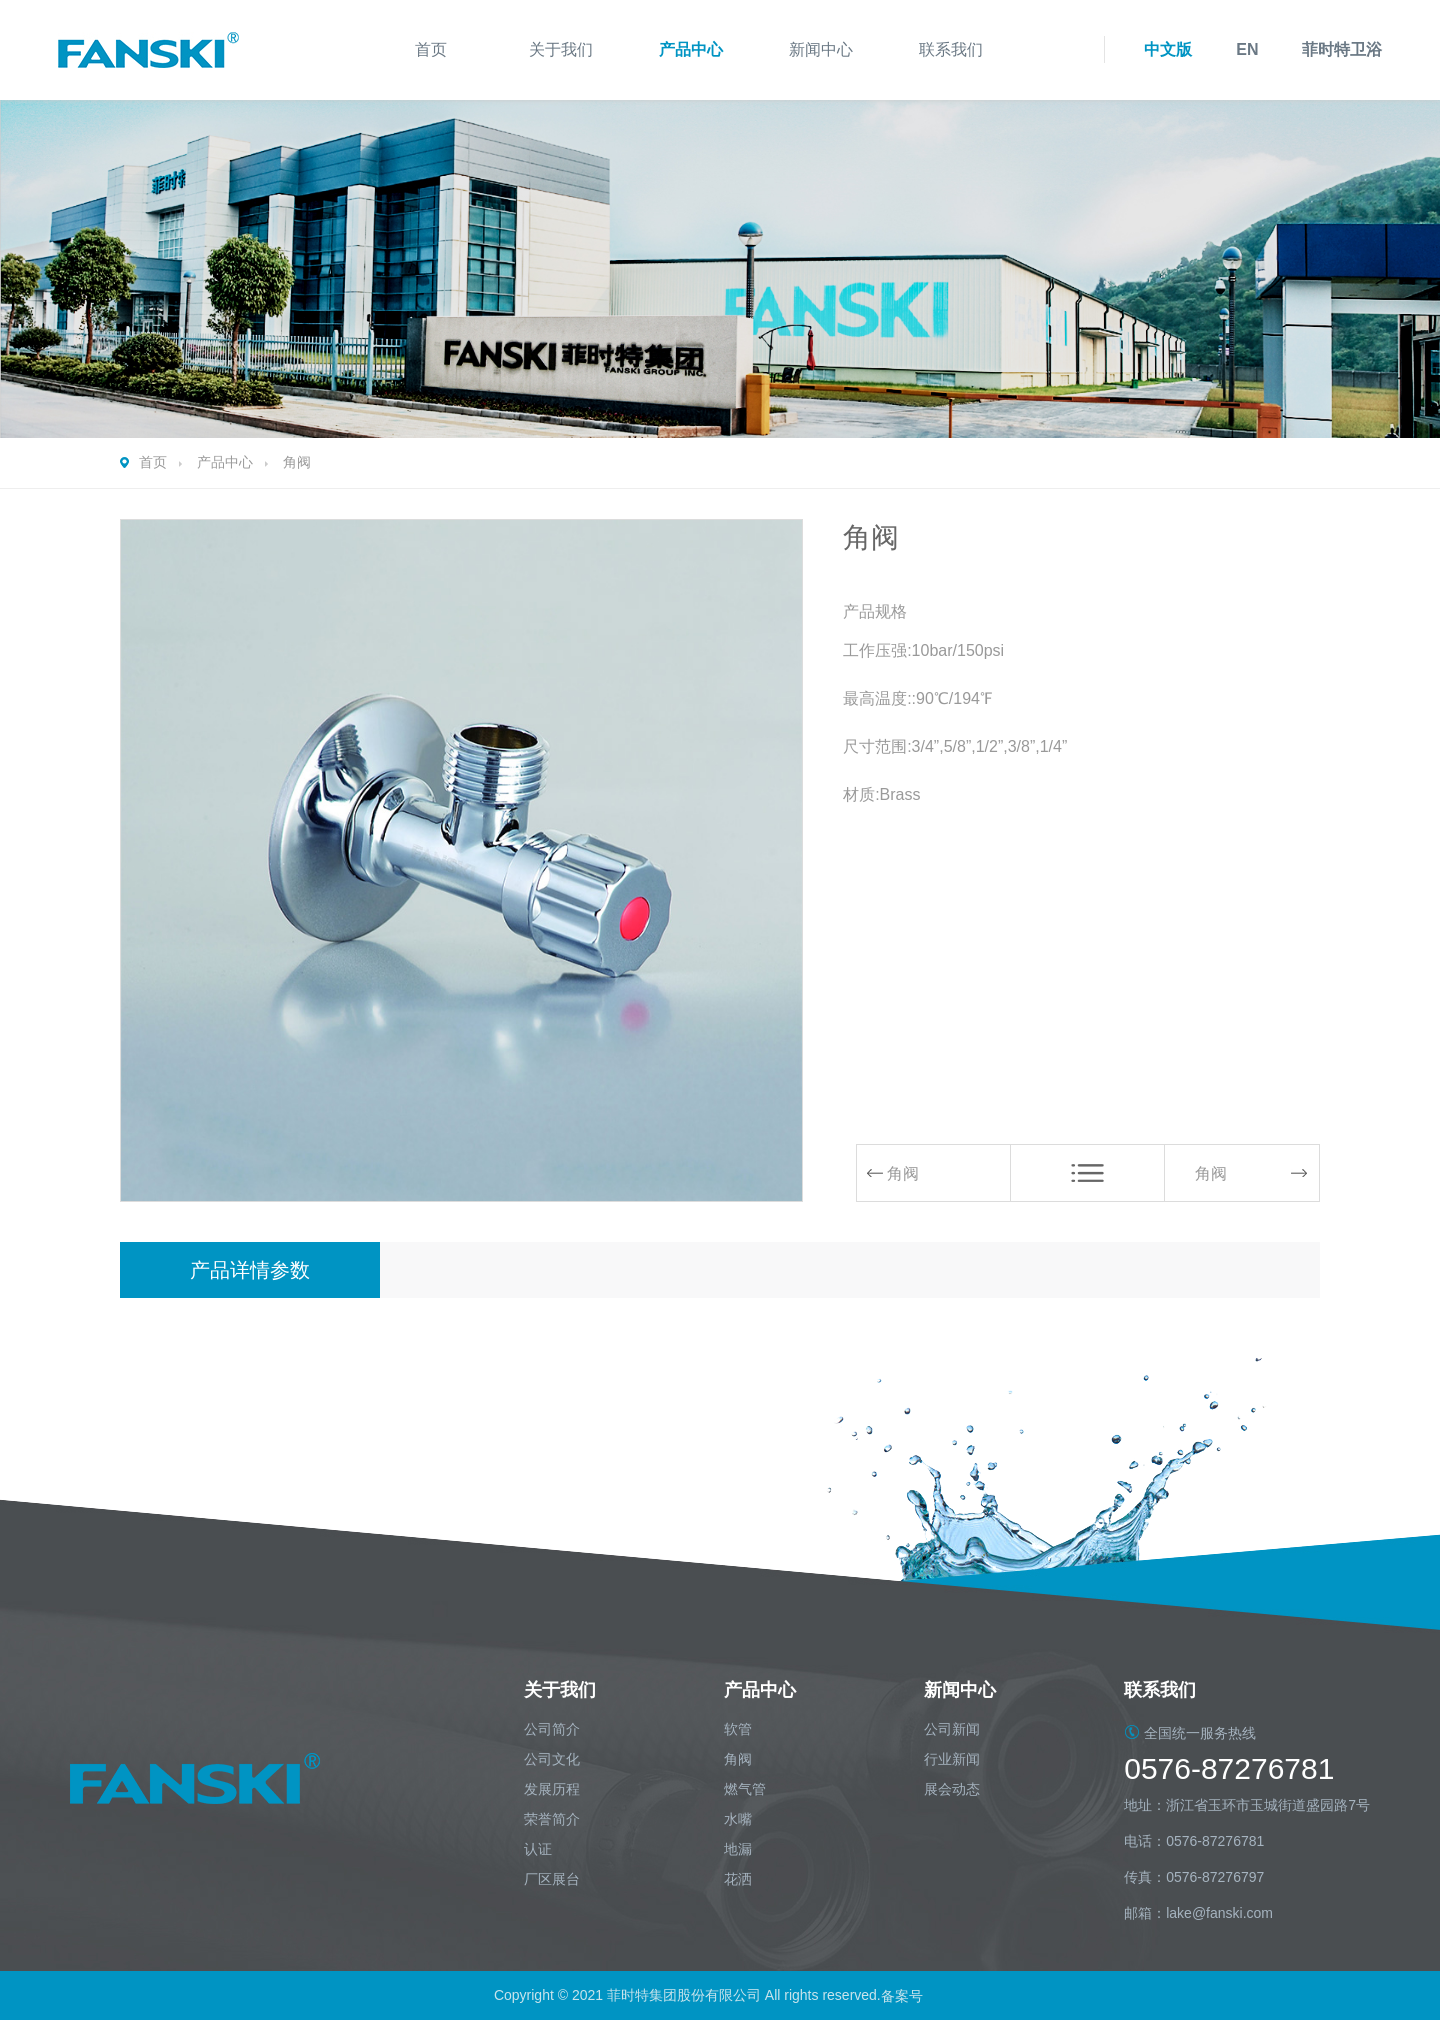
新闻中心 (821, 49)
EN (1247, 49)
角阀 (297, 462)
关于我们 (561, 49)
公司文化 (552, 1759)
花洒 (738, 1879)
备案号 (904, 1995)
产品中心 (691, 49)
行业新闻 (952, 1759)
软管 (738, 1729)
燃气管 (745, 1789)
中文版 (1168, 49)
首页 (431, 49)
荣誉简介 (552, 1819)
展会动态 (952, 1789)
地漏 (738, 1849)
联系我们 (951, 49)
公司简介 (552, 1729)
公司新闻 (952, 1729)
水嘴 (738, 1819)
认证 (538, 1849)
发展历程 (552, 1789)
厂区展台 (552, 1879)
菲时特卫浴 (1342, 49)
